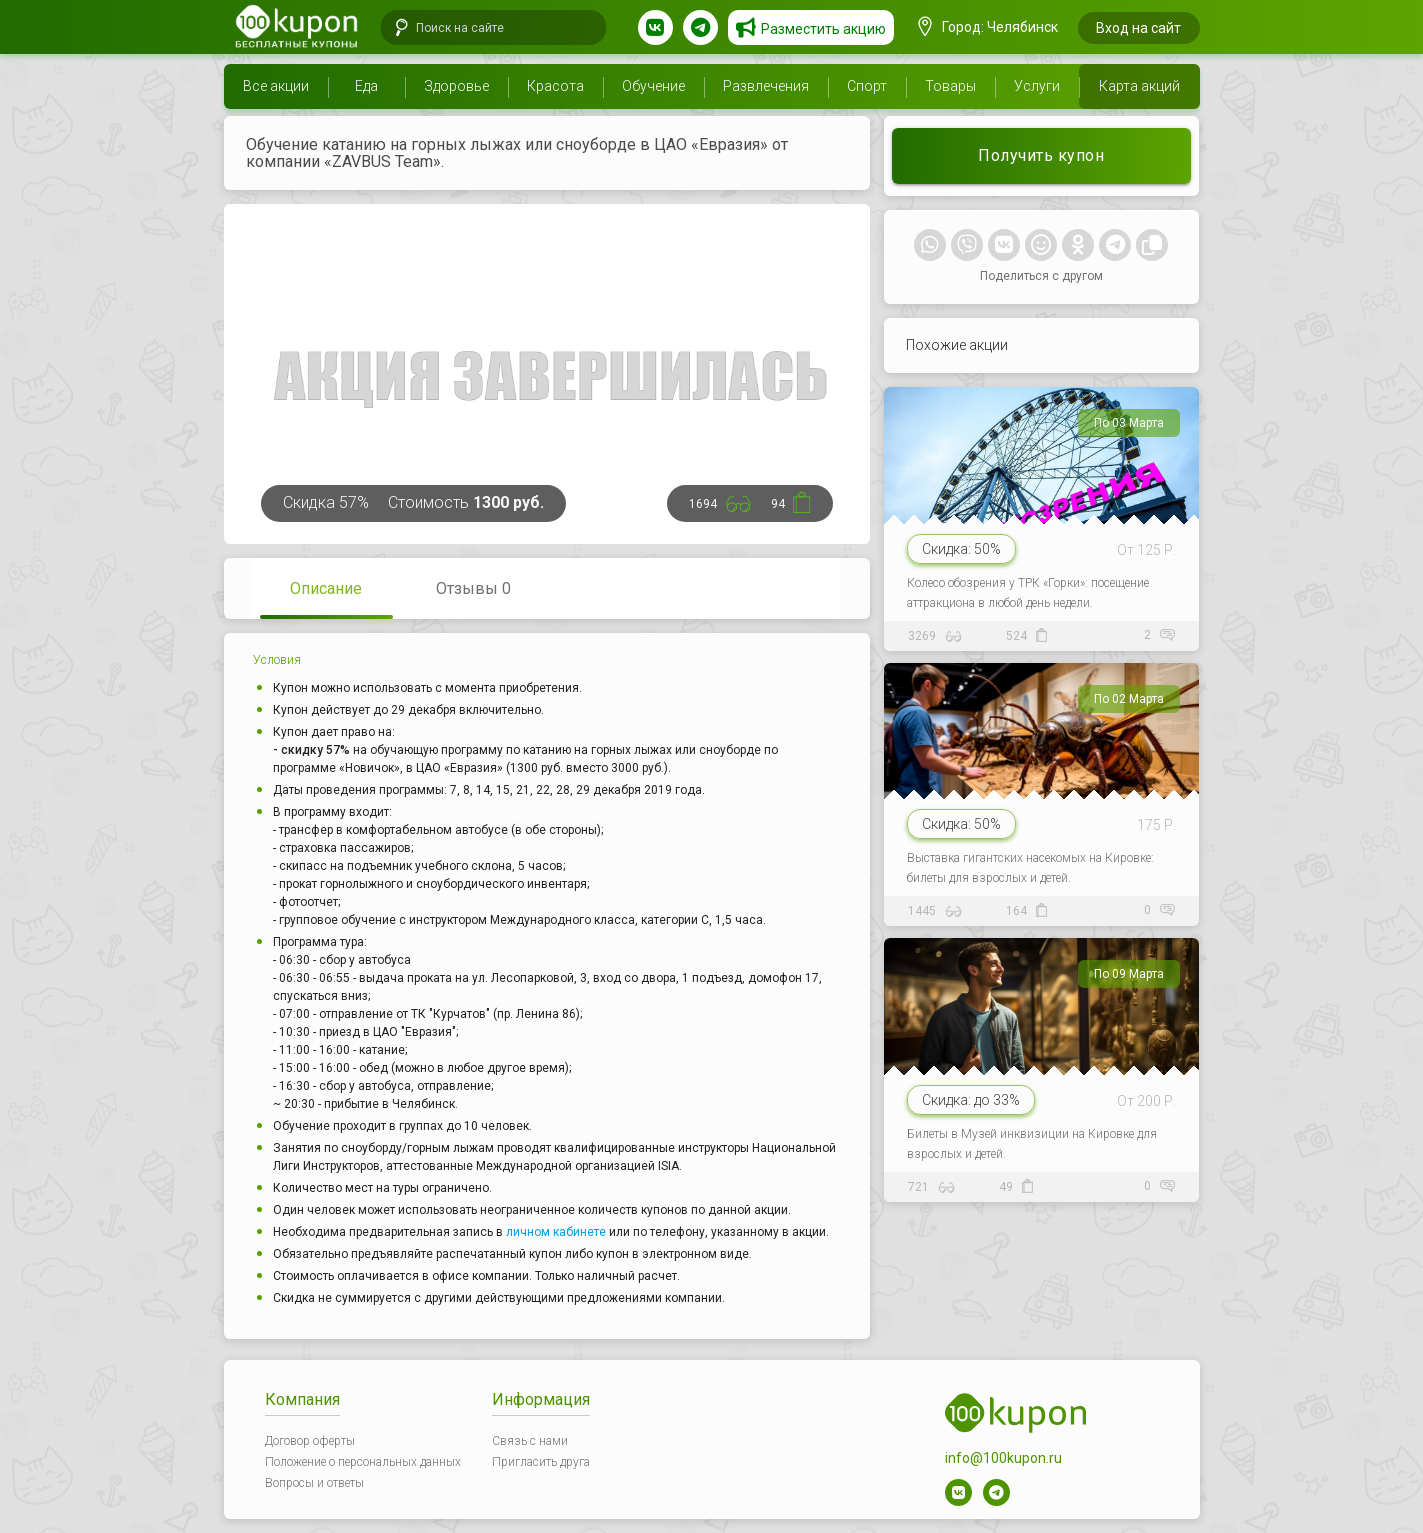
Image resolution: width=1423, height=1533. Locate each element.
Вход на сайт (1138, 28)
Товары (950, 86)
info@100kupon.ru (1003, 1458)
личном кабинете (556, 1232)
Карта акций (1139, 86)
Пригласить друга (541, 1462)
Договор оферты (310, 1441)
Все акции (276, 86)
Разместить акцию (823, 29)
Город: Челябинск (988, 27)
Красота (555, 86)
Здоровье (456, 86)
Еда (366, 86)
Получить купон (1041, 155)
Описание (326, 588)
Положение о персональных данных (363, 1462)
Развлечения (766, 86)
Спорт (867, 86)
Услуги (1037, 86)
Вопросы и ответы (314, 1483)
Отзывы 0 (473, 588)
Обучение (653, 86)
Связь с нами (530, 1441)
